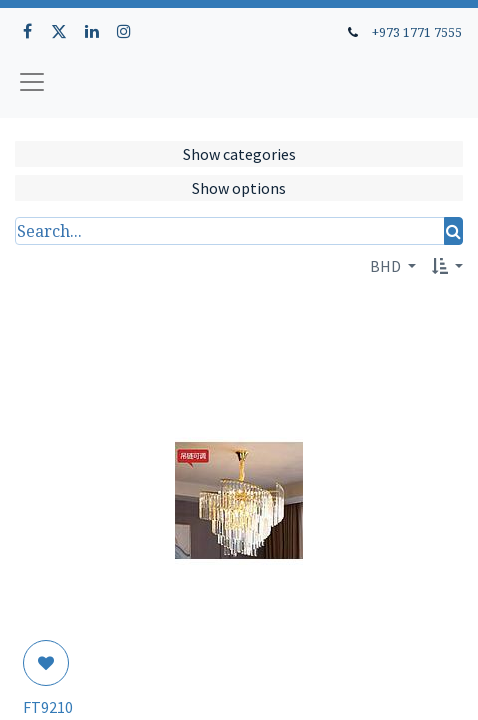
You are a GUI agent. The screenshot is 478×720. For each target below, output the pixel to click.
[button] (447, 266)
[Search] (453, 231)
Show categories (239, 154)
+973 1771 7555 (417, 32)
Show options (239, 188)
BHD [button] (387, 266)
